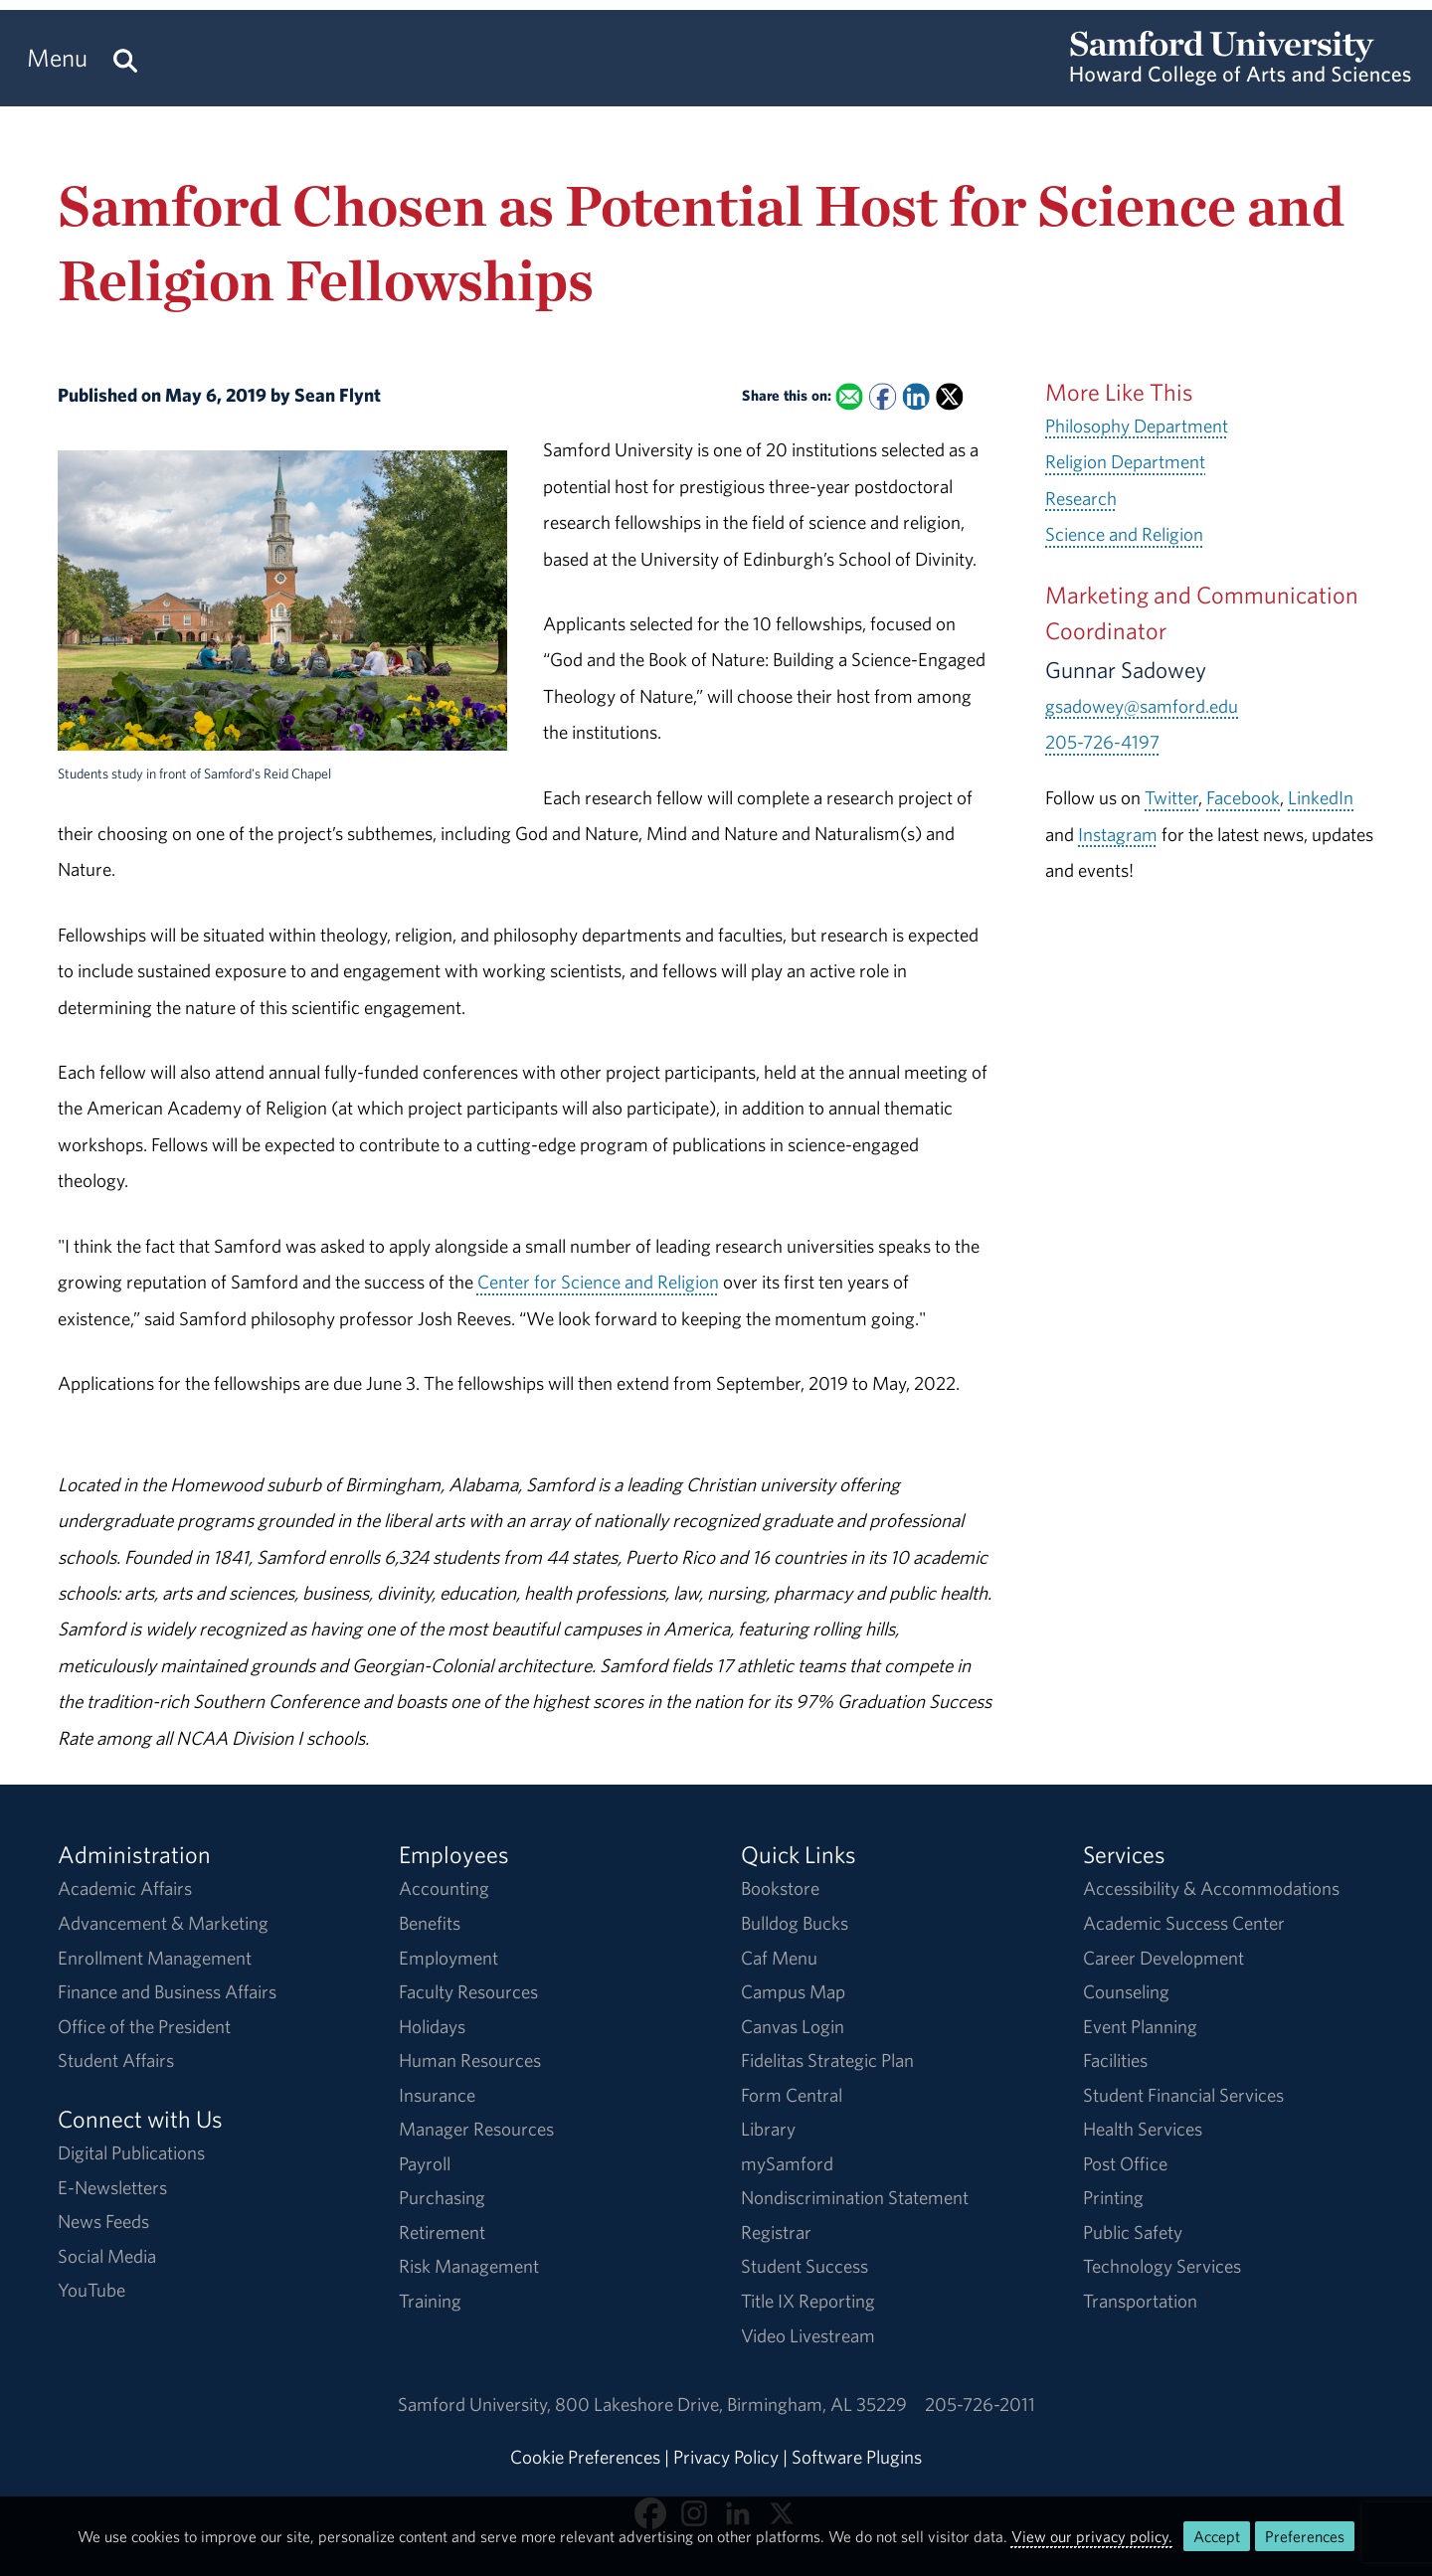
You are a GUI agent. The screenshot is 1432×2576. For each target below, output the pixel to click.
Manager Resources (476, 2129)
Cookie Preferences (585, 2457)
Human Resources (470, 2060)
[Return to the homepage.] (1240, 75)
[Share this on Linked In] (916, 396)
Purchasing (442, 2197)
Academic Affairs (125, 1888)
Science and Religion (1124, 534)
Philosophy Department (1136, 425)
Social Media (107, 2256)
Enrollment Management (155, 1958)
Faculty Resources (468, 1991)
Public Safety (1132, 2232)
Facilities (1115, 2060)
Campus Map (793, 1991)
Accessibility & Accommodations (1211, 1888)
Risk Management (469, 2266)
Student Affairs (116, 2060)
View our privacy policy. (1091, 2536)
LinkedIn (1320, 797)
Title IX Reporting (808, 2301)
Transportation (1140, 2301)
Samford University (476, 2404)
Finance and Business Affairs (167, 1991)
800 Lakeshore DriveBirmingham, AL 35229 (731, 2404)
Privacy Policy (726, 2457)
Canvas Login (792, 2026)
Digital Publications (131, 2152)
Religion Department (1125, 461)
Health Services (1142, 2129)
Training (430, 2301)
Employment (448, 1958)
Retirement (442, 2232)
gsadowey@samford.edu (1141, 706)
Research (1081, 498)
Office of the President (144, 2026)
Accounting (444, 1888)
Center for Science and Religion (598, 1281)
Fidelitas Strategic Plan (827, 2060)
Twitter (1171, 797)
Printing (1113, 2197)
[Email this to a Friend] (849, 396)
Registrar (776, 2232)
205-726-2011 (980, 2404)
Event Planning (1140, 2026)
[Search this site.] (125, 58)
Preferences (1304, 2536)
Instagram (1118, 834)
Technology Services (1162, 2266)
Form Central (791, 2095)
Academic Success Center (1184, 1923)
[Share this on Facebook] (882, 396)
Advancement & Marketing (163, 1923)
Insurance (437, 2095)
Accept (1216, 2536)
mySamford (787, 2163)
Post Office (1125, 2163)
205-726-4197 (1102, 742)
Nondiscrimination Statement (855, 2197)
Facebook (1243, 797)
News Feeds (103, 2221)
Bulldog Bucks (794, 1923)
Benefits (429, 1923)
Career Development (1163, 1958)
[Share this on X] (949, 396)
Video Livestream (808, 2335)
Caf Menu (779, 1958)
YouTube (91, 2290)
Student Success (804, 2266)
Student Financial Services (1183, 2095)
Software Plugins (857, 2457)
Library (768, 2129)
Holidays (432, 2026)
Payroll (424, 2163)
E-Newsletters (112, 2187)
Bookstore (780, 1888)
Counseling (1126, 1991)
